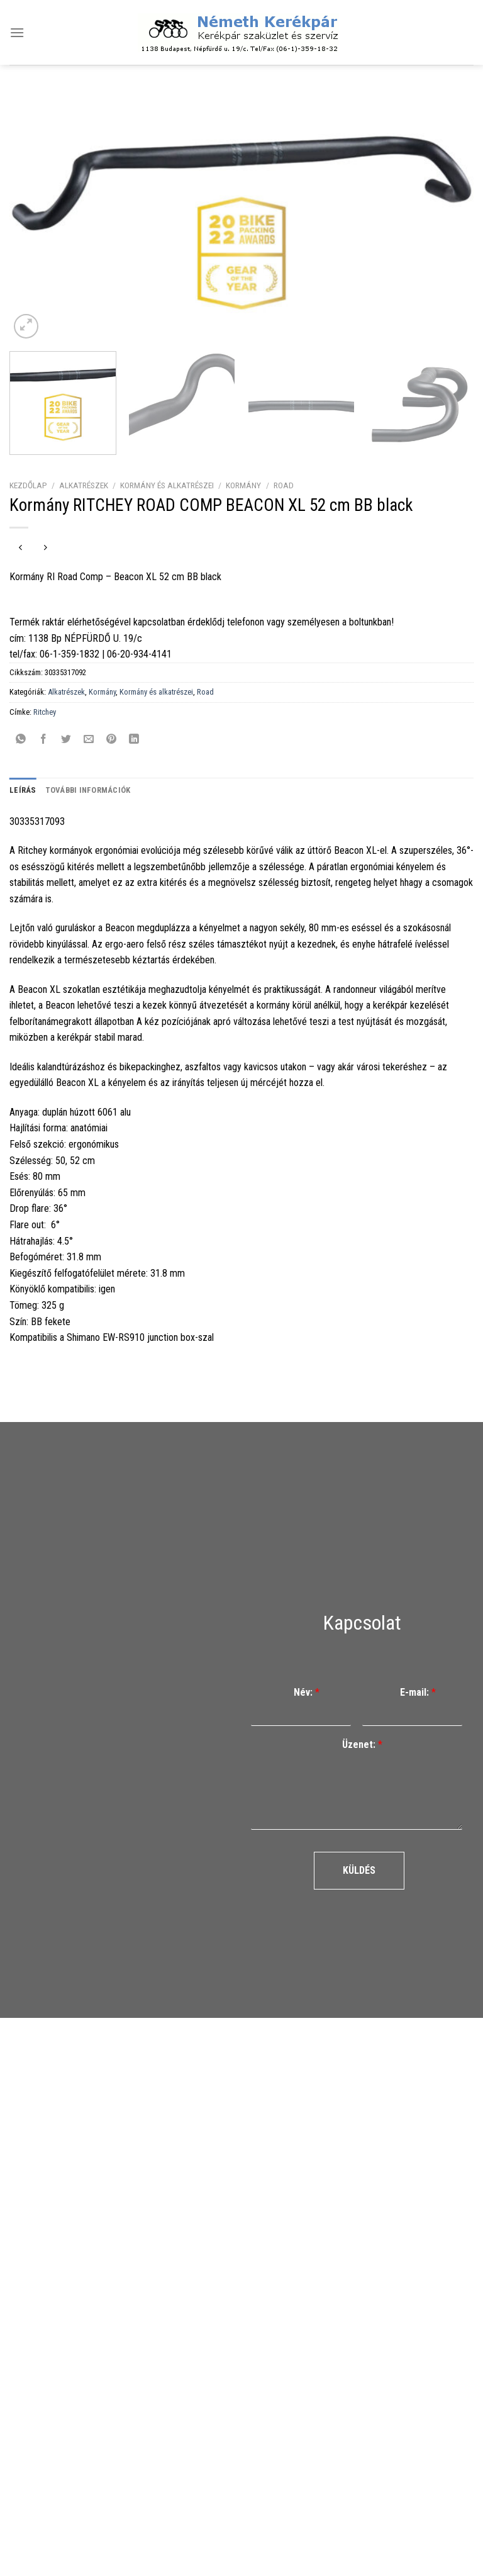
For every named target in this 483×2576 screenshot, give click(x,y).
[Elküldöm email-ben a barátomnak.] (89, 740)
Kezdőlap (28, 485)
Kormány (243, 485)
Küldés (359, 1870)
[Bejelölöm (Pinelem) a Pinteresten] (111, 740)
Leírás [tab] (22, 790)
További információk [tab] (88, 790)
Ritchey (44, 712)
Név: (306, 1692)
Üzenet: (362, 1744)
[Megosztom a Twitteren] (66, 740)
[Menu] (17, 32)
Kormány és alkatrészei (167, 485)
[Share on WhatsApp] (21, 740)
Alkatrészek (83, 485)
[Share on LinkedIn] (134, 740)
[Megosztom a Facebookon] (43, 740)
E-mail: (418, 1692)
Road (284, 485)
